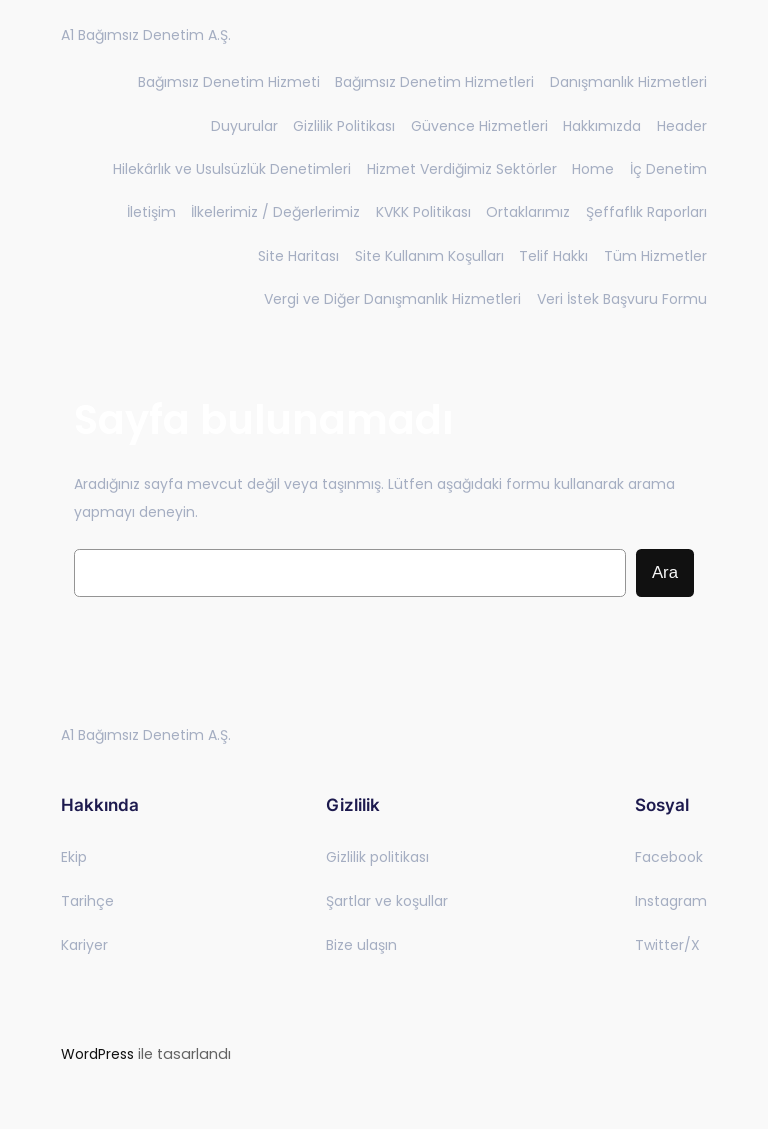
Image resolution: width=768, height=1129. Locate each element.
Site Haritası (298, 256)
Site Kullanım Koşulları (429, 256)
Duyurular (244, 126)
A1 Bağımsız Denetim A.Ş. (146, 35)
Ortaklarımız (528, 212)
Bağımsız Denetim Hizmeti (229, 82)
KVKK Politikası (423, 212)
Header (682, 126)
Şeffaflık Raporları (646, 212)
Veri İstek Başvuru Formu (622, 299)
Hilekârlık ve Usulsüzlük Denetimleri (232, 169)
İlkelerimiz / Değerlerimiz (275, 212)
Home (593, 169)
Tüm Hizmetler (655, 256)
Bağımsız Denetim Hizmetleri (434, 82)
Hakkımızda (602, 126)
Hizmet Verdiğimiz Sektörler (462, 169)
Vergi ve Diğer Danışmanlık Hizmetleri (392, 299)
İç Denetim (668, 169)
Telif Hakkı (553, 256)
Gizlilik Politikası (344, 126)
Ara (665, 572)
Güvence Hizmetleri (479, 126)
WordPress (97, 1054)
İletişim (151, 212)
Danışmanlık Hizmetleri (628, 82)
